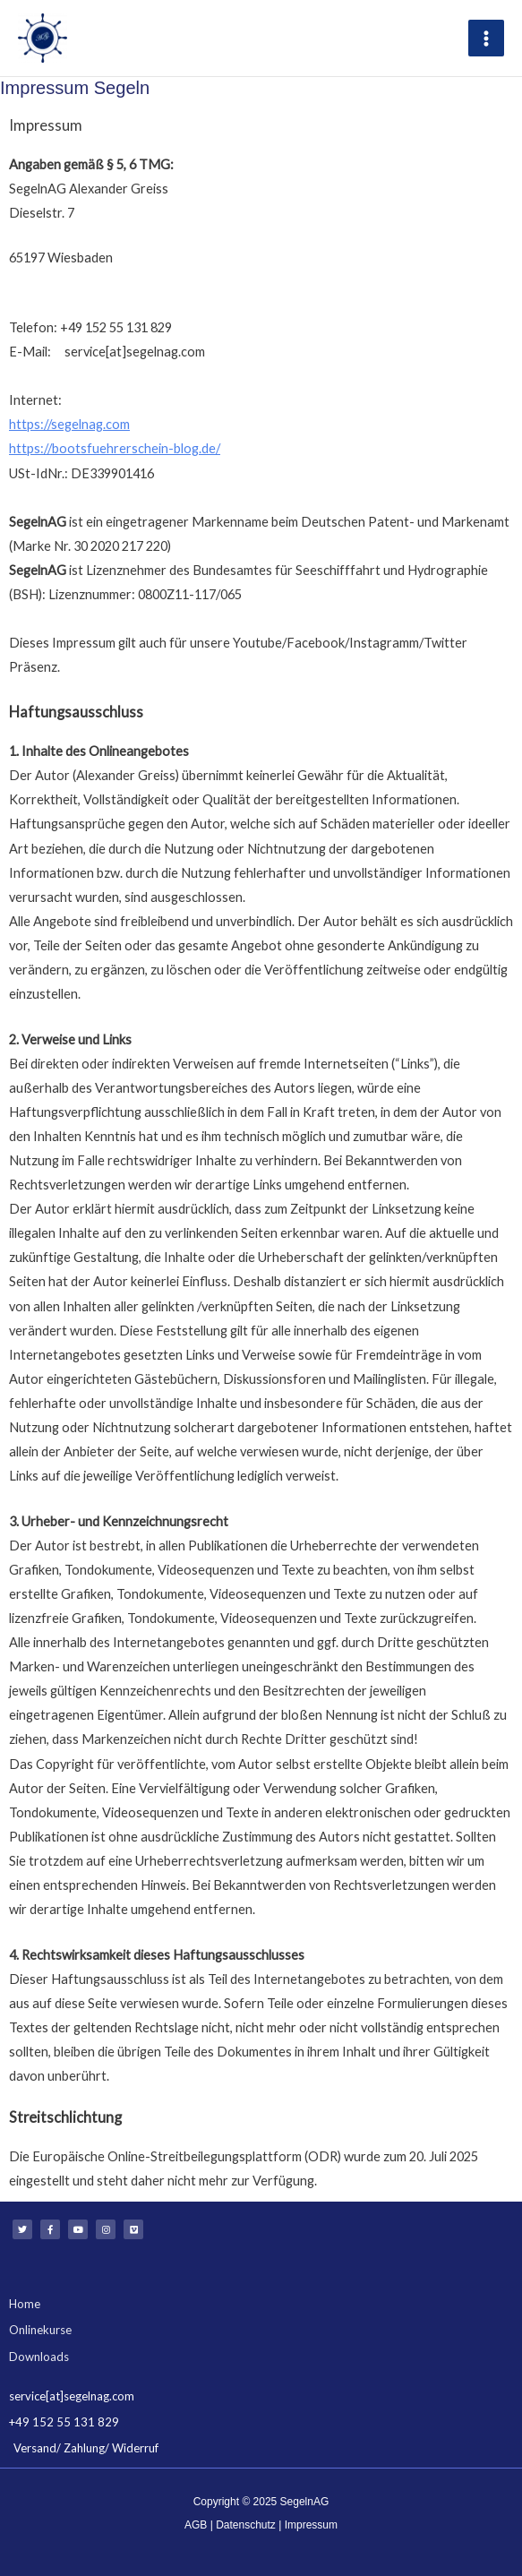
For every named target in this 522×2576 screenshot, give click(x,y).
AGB (195, 2522)
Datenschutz (246, 2522)
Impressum (311, 2522)
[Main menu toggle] (486, 37)
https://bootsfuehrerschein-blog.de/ (114, 446)
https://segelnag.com (69, 421)
